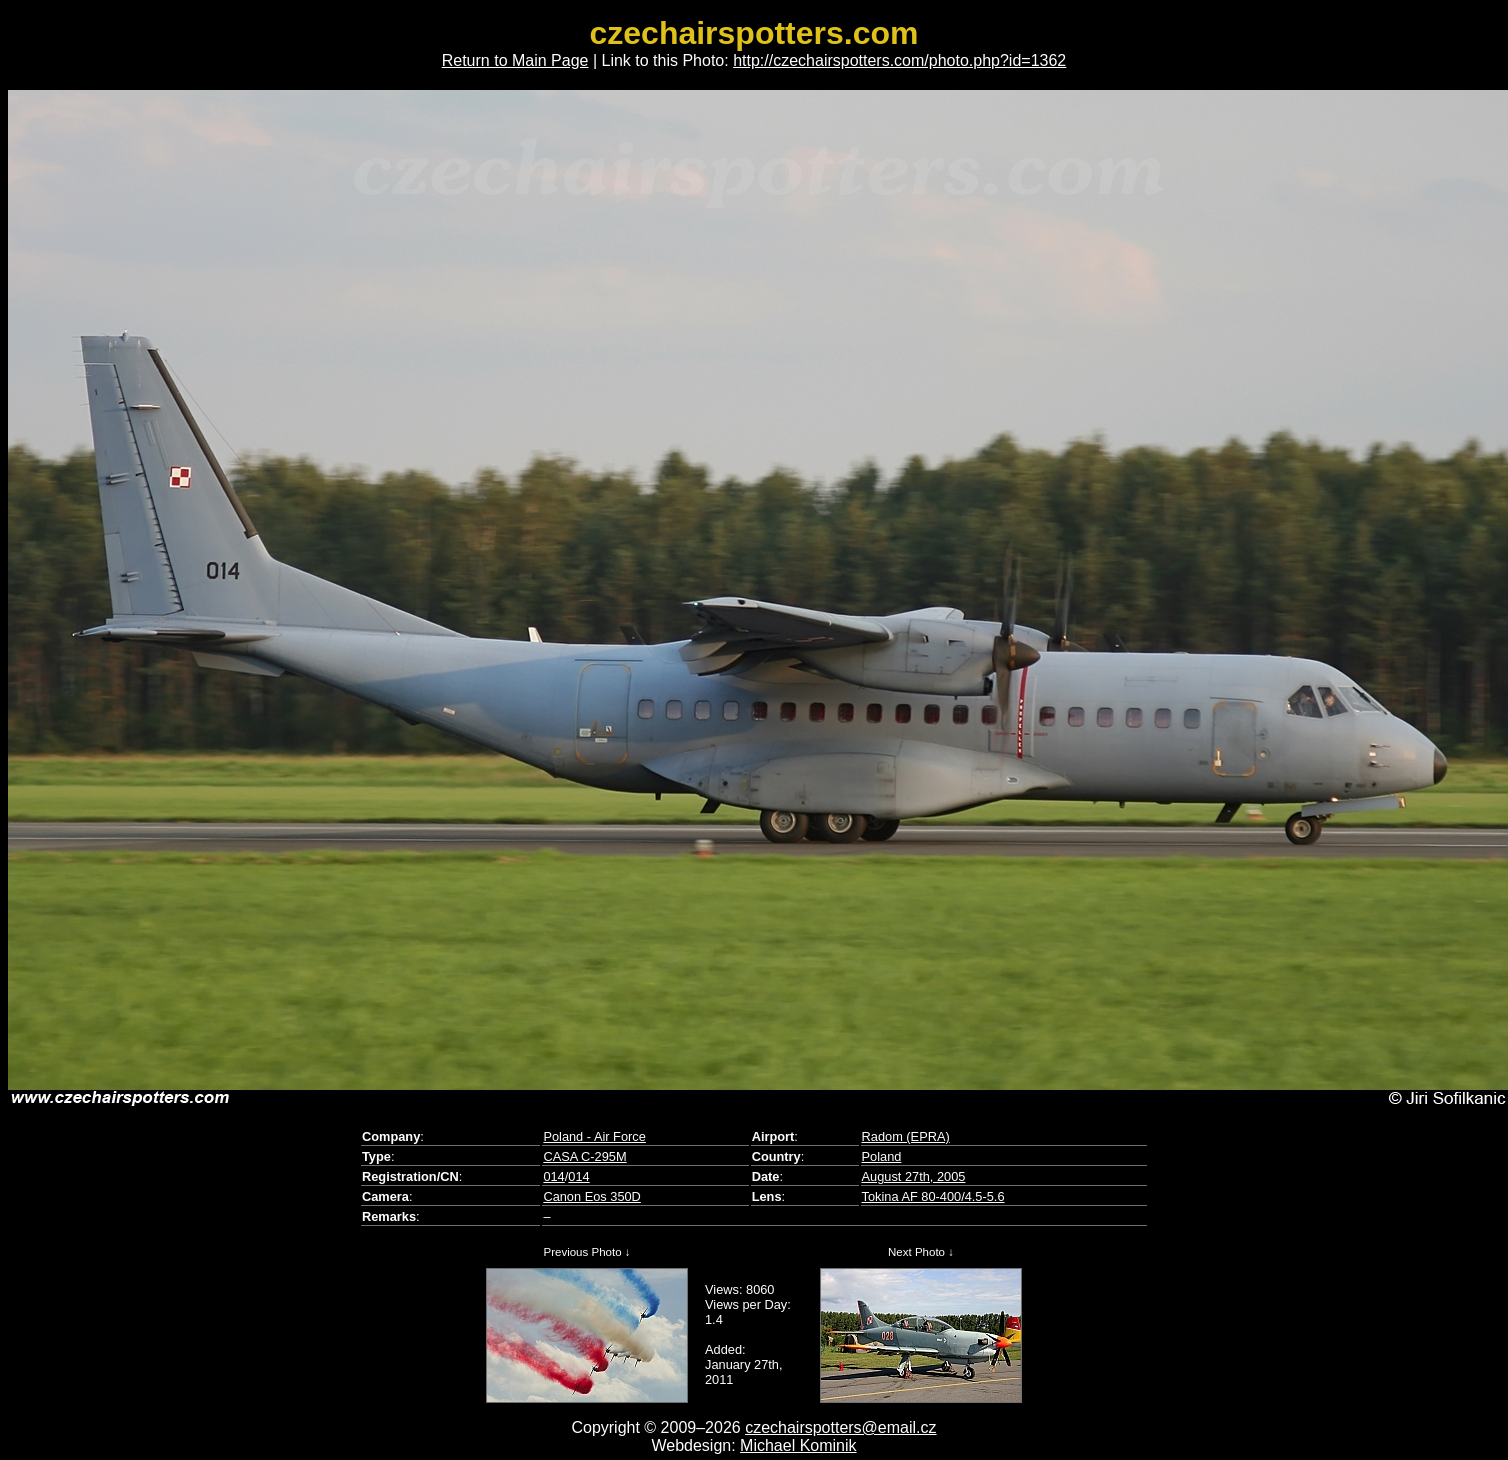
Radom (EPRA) (906, 1136)
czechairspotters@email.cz (840, 1427)
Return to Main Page (515, 60)
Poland (882, 1156)
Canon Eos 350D (591, 1196)
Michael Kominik (798, 1445)
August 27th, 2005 (914, 1176)
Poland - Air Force (594, 1136)
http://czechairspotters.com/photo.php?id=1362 (899, 60)
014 (553, 1176)
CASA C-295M (584, 1156)
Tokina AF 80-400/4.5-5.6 (933, 1196)
